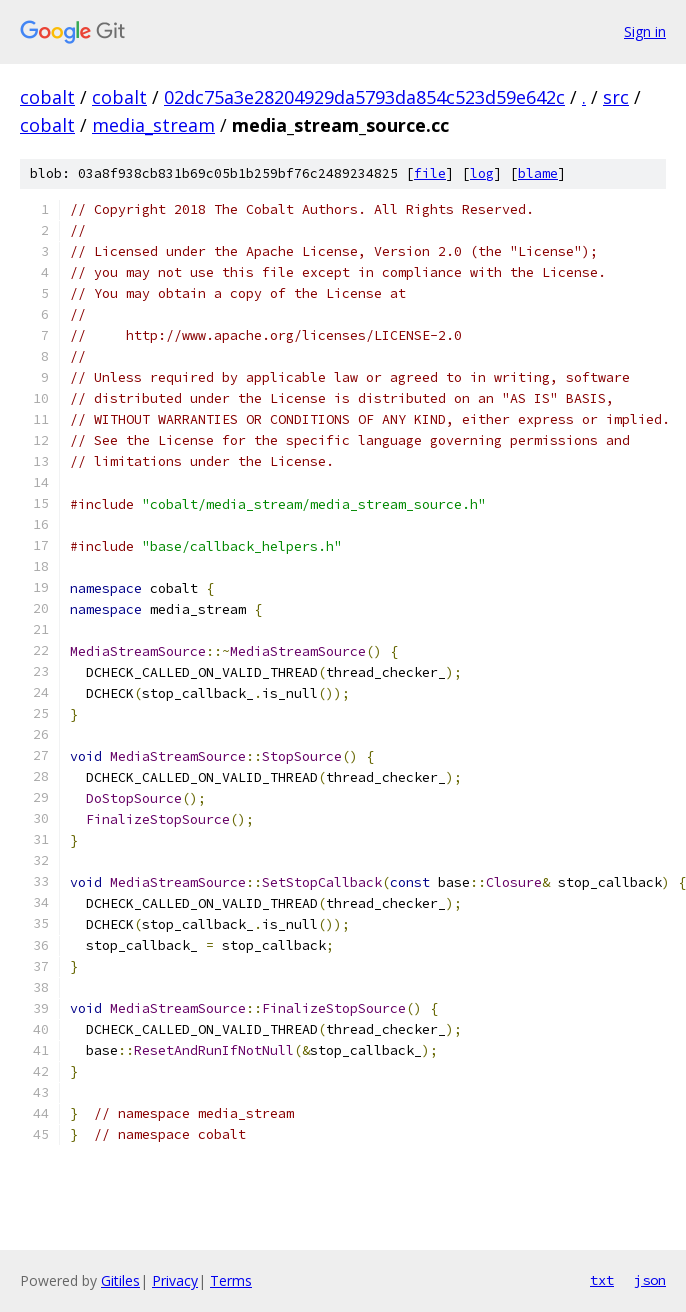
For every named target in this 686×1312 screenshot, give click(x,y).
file (430, 173)
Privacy (175, 1280)
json (650, 1280)
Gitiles (120, 1280)
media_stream (153, 125)
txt (602, 1280)
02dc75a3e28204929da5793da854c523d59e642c (364, 97)
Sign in (645, 31)
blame (538, 173)
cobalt (47, 97)
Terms (231, 1280)
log (482, 173)
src (616, 97)
